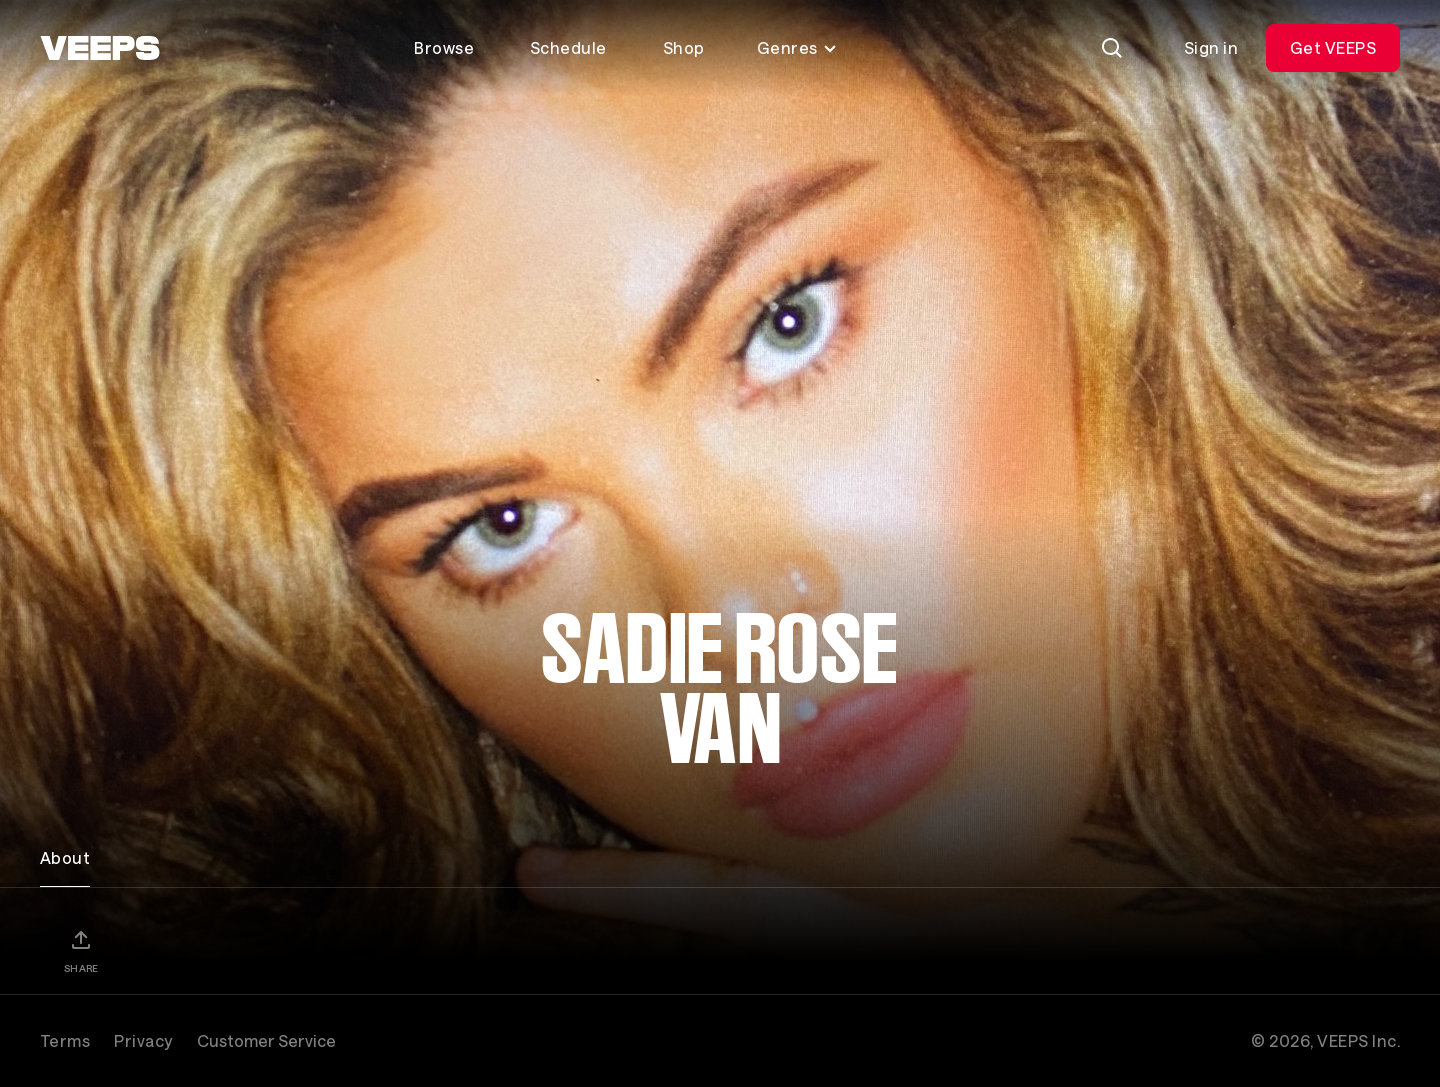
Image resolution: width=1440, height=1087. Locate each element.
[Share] (81, 951)
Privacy (143, 1040)
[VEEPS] (100, 48)
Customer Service (266, 1040)
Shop (684, 47)
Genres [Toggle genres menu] (797, 47)
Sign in (1211, 47)
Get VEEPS (1333, 47)
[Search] (1112, 48)
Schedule (568, 47)
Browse (444, 47)
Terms (65, 1040)
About (65, 857)
